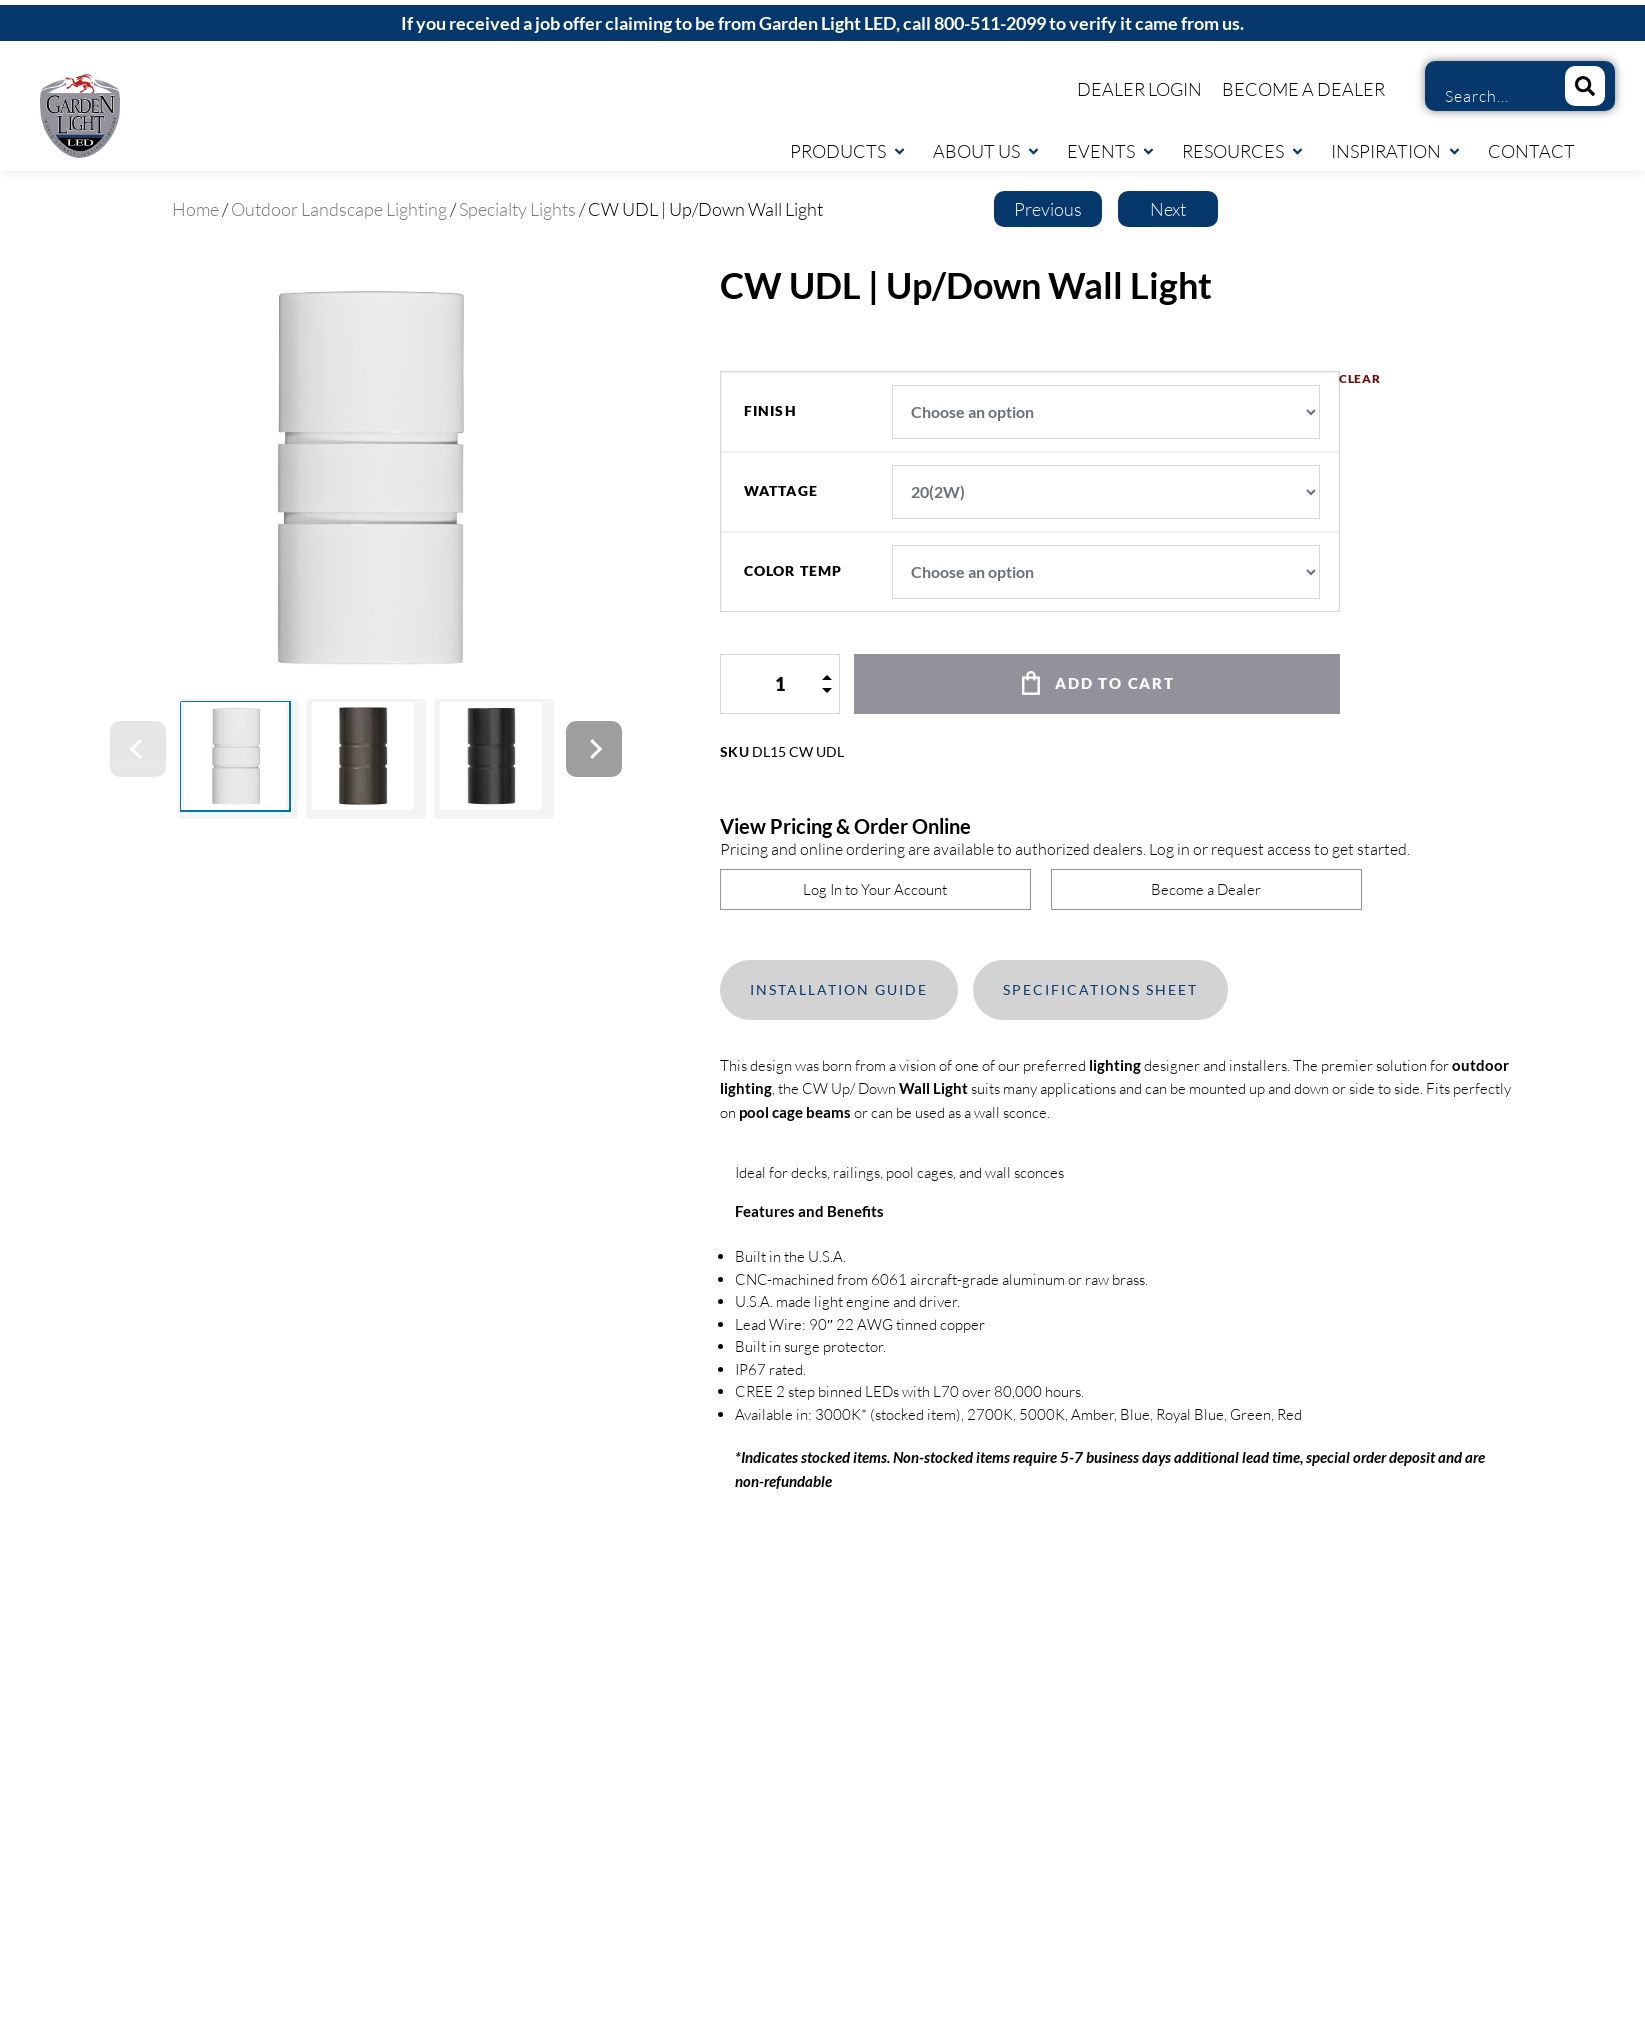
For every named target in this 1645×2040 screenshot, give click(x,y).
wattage (781, 491)
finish (770, 411)
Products (848, 151)
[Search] (1585, 86)
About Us (987, 151)
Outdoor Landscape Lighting (339, 209)
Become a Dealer (1303, 89)
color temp (793, 571)
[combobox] (1488, 96)
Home (195, 209)
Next (1168, 209)
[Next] (594, 749)
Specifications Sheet (1100, 989)
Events (1111, 151)
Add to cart (1115, 683)
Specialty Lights (517, 209)
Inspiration (1396, 151)
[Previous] (138, 749)
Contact (1531, 151)
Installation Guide (839, 989)
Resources (1243, 151)
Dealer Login (1139, 89)
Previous (1048, 209)
